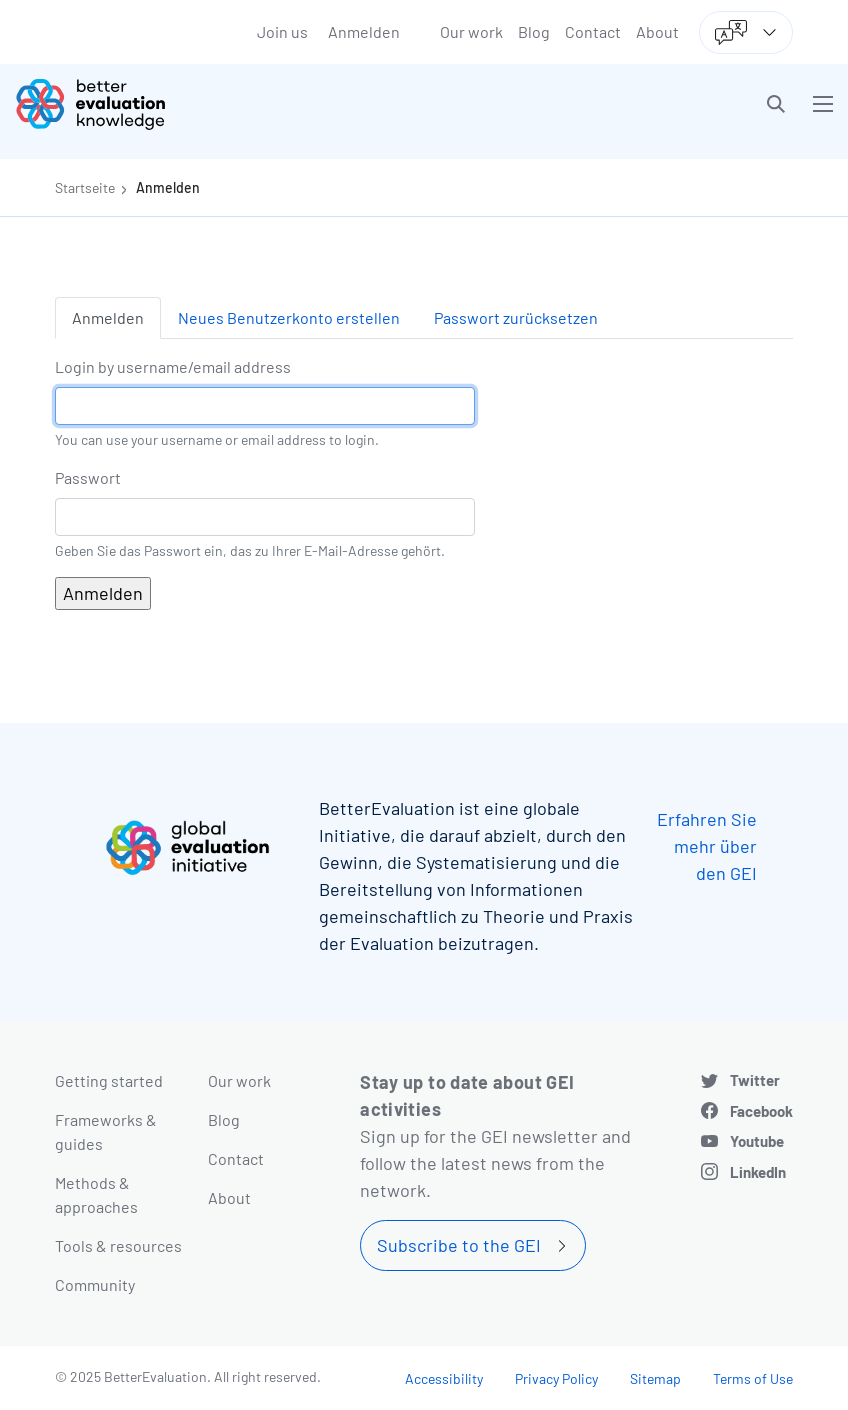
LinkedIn (758, 1172)
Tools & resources (118, 1245)
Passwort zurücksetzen (516, 317)
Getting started (109, 1080)
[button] (776, 104)
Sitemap (655, 1378)
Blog (534, 31)
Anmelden (364, 31)
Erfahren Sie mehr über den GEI (707, 846)
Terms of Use (753, 1378)
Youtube (757, 1141)
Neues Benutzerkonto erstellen (289, 317)
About (657, 31)
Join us (282, 31)
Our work (471, 31)
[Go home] (227, 104)
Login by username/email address (173, 366)
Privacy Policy (556, 1378)
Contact (593, 31)
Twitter (755, 1080)
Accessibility (444, 1378)
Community (95, 1284)
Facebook (761, 1111)
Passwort (88, 477)
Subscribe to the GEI (459, 1245)
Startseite (85, 187)
